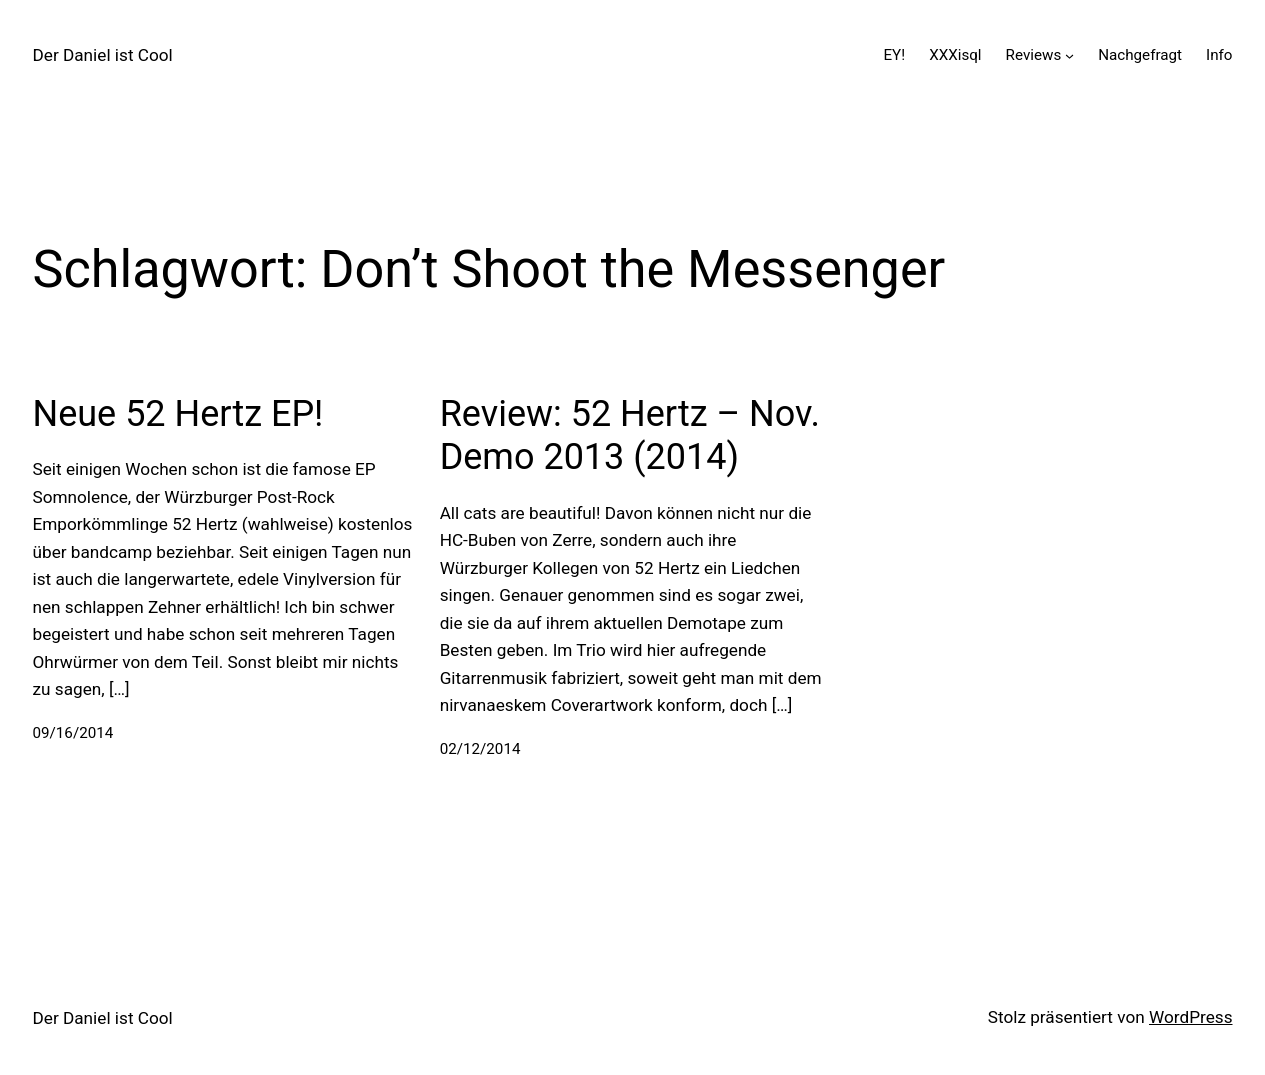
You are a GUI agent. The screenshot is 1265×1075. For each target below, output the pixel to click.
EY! (894, 55)
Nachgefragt (1140, 55)
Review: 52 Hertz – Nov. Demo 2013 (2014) (630, 435)
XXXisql (955, 55)
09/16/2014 (73, 733)
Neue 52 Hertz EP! (178, 414)
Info (1219, 55)
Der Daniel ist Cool (103, 55)
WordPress (1191, 1017)
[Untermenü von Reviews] (1069, 55)
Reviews (1034, 55)
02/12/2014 (480, 749)
